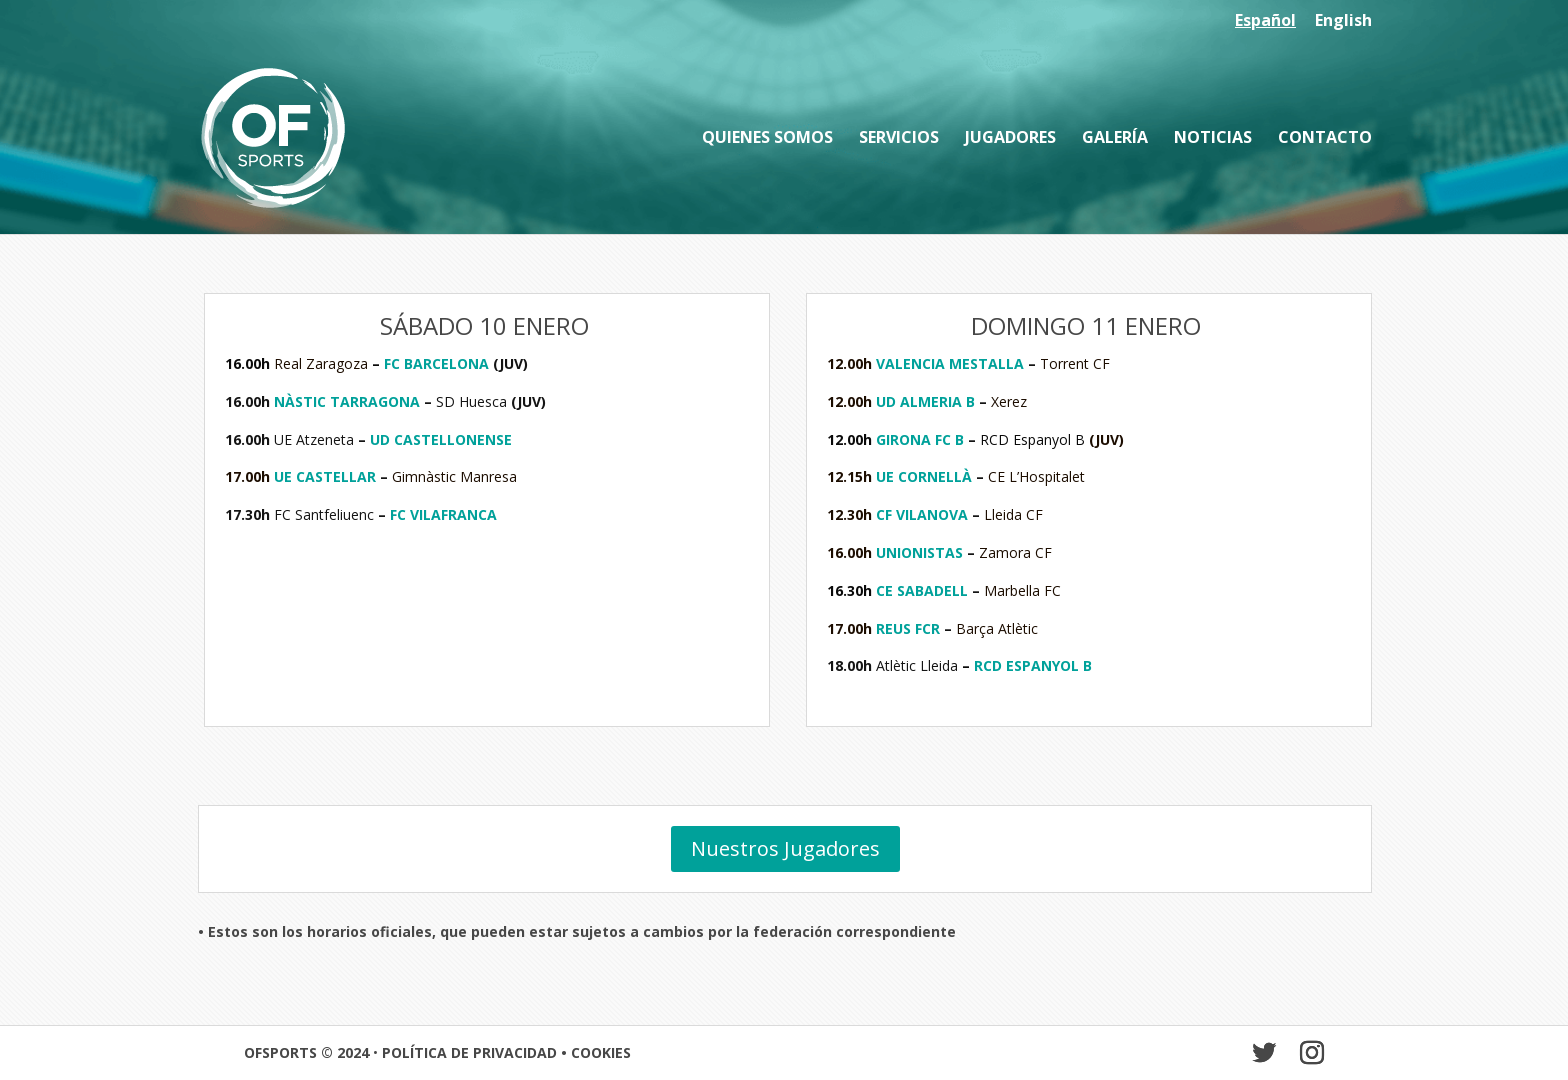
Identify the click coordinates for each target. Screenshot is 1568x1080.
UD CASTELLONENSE (441, 439)
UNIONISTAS (919, 552)
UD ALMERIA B (925, 401)
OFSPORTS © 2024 (306, 1052)
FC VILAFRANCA (443, 514)
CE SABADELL (922, 590)
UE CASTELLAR (325, 476)
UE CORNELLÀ (924, 476)
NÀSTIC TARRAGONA (349, 401)
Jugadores (1010, 139)
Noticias (1213, 139)
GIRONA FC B (920, 439)
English (1343, 21)
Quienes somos (767, 139)
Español (1265, 21)
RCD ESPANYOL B (1033, 665)
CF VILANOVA (922, 514)
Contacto (1325, 139)
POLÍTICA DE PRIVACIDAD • (476, 1052)
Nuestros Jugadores (785, 848)
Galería (1115, 139)
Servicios (899, 139)
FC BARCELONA (436, 363)
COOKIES (601, 1052)
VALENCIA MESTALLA (950, 363)
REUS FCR (908, 628)
